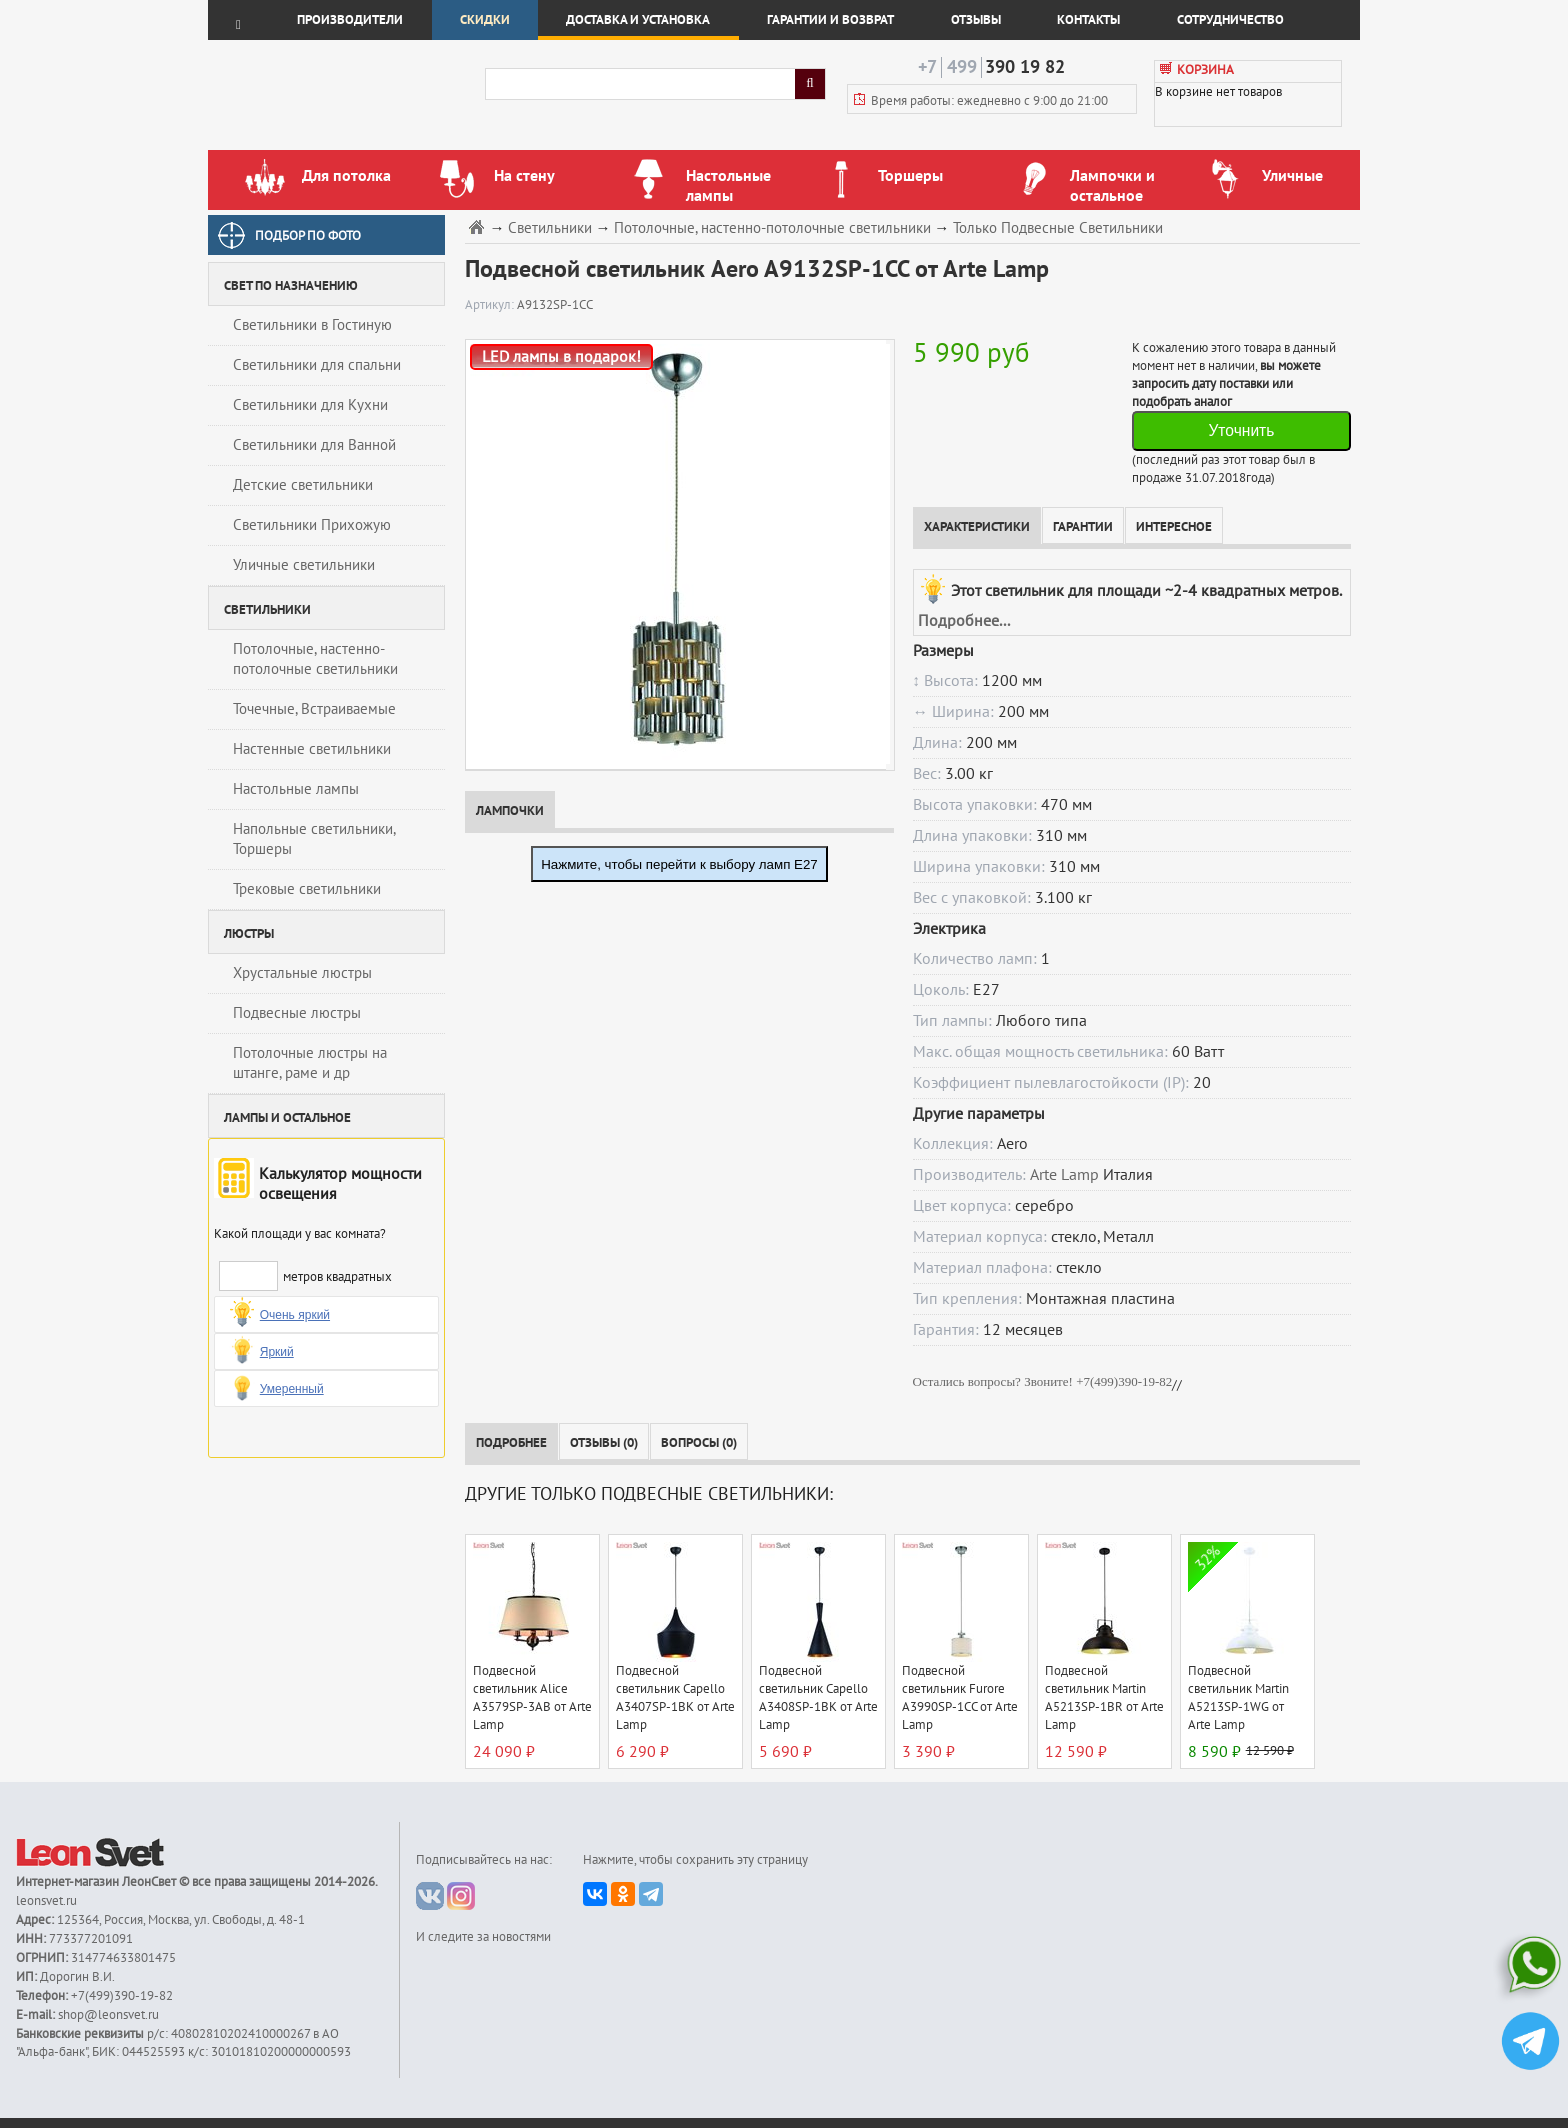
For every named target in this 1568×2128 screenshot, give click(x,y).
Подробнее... (964, 621)
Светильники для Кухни (310, 405)
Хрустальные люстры (302, 973)
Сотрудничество (1230, 20)
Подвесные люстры (297, 1013)
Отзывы (976, 20)
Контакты (1088, 20)
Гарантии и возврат (830, 20)
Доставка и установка (638, 20)
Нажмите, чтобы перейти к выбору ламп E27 (679, 864)
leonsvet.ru (46, 1901)
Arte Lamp (1064, 1175)
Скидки (485, 20)
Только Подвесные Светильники (1058, 228)
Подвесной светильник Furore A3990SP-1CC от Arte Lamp (960, 1698)
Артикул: (491, 305)
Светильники (550, 228)
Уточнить (1241, 430)
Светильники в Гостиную (312, 325)
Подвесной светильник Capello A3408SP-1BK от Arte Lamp (818, 1698)
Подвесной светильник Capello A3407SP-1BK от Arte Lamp (675, 1698)
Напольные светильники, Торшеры (314, 839)
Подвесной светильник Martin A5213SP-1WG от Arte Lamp (1238, 1698)
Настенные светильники (312, 749)
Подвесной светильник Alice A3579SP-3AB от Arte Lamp (532, 1698)
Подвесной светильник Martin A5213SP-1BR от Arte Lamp (1104, 1698)
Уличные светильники (304, 565)
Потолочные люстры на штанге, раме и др (310, 1063)
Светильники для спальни (317, 365)
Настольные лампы (296, 789)
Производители (350, 20)
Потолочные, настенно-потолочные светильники (315, 659)
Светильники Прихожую (312, 525)
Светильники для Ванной (314, 445)
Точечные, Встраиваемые (314, 709)
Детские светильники (303, 485)
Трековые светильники (307, 889)
